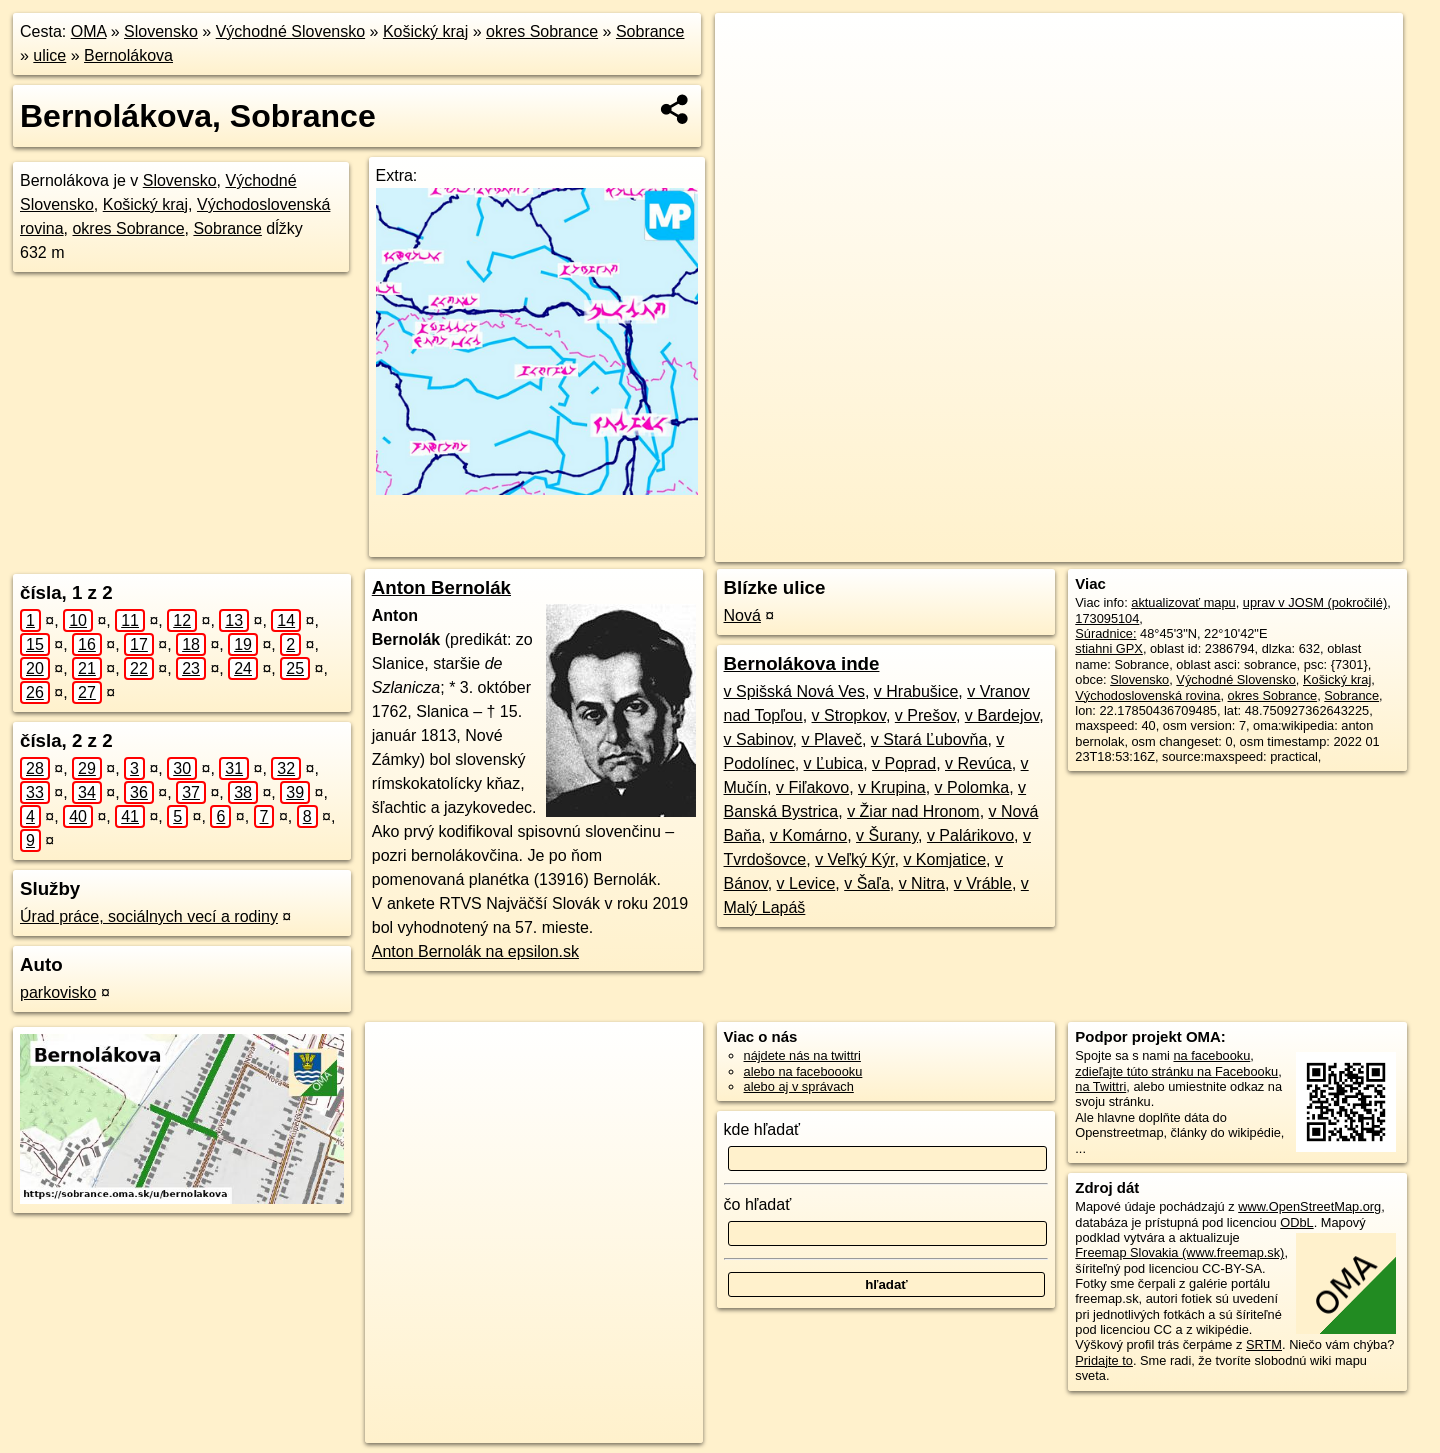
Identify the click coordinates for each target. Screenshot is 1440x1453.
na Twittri (1100, 1086)
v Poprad (904, 763)
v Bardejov (1002, 715)
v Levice (806, 883)
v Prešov (925, 715)
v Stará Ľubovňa (929, 739)
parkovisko (58, 992)
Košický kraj (425, 31)
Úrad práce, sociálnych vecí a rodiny (149, 916)
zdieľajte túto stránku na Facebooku (1176, 1071)
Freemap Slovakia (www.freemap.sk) (1179, 1252)
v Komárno (808, 835)
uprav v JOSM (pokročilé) (1315, 602)
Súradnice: (1105, 633)
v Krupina (892, 787)
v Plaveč (832, 739)
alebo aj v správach (799, 1086)
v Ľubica (834, 763)
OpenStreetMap (1026, 547)
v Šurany (887, 835)
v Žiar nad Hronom (913, 811)
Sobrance (650, 31)
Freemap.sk (1129, 547)
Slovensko (161, 31)
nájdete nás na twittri (802, 1055)
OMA (89, 31)
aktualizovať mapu (1183, 602)
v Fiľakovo (812, 787)
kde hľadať (762, 1129)
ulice (49, 55)
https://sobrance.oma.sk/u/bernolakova (1296, 547)
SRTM (1264, 1344)
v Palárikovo (970, 835)
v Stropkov (849, 715)
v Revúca (978, 763)
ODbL (1296, 1222)
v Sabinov (758, 739)
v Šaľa (867, 883)
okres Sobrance (542, 31)
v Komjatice (944, 859)
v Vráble (983, 883)
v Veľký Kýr (854, 859)
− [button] (749, 78)
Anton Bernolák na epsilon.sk (475, 951)
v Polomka (972, 787)
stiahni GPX (1109, 648)
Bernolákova (128, 55)
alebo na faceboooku (803, 1071)
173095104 (1107, 618)
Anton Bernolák (441, 587)
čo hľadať (758, 1204)
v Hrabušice (916, 691)
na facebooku (1211, 1055)
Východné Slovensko (290, 31)
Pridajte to (1104, 1360)
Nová (742, 615)
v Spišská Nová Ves (794, 691)
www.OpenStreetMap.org (1309, 1206)
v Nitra (922, 883)
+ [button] (749, 47)
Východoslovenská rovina (1147, 695)
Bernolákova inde (802, 663)
